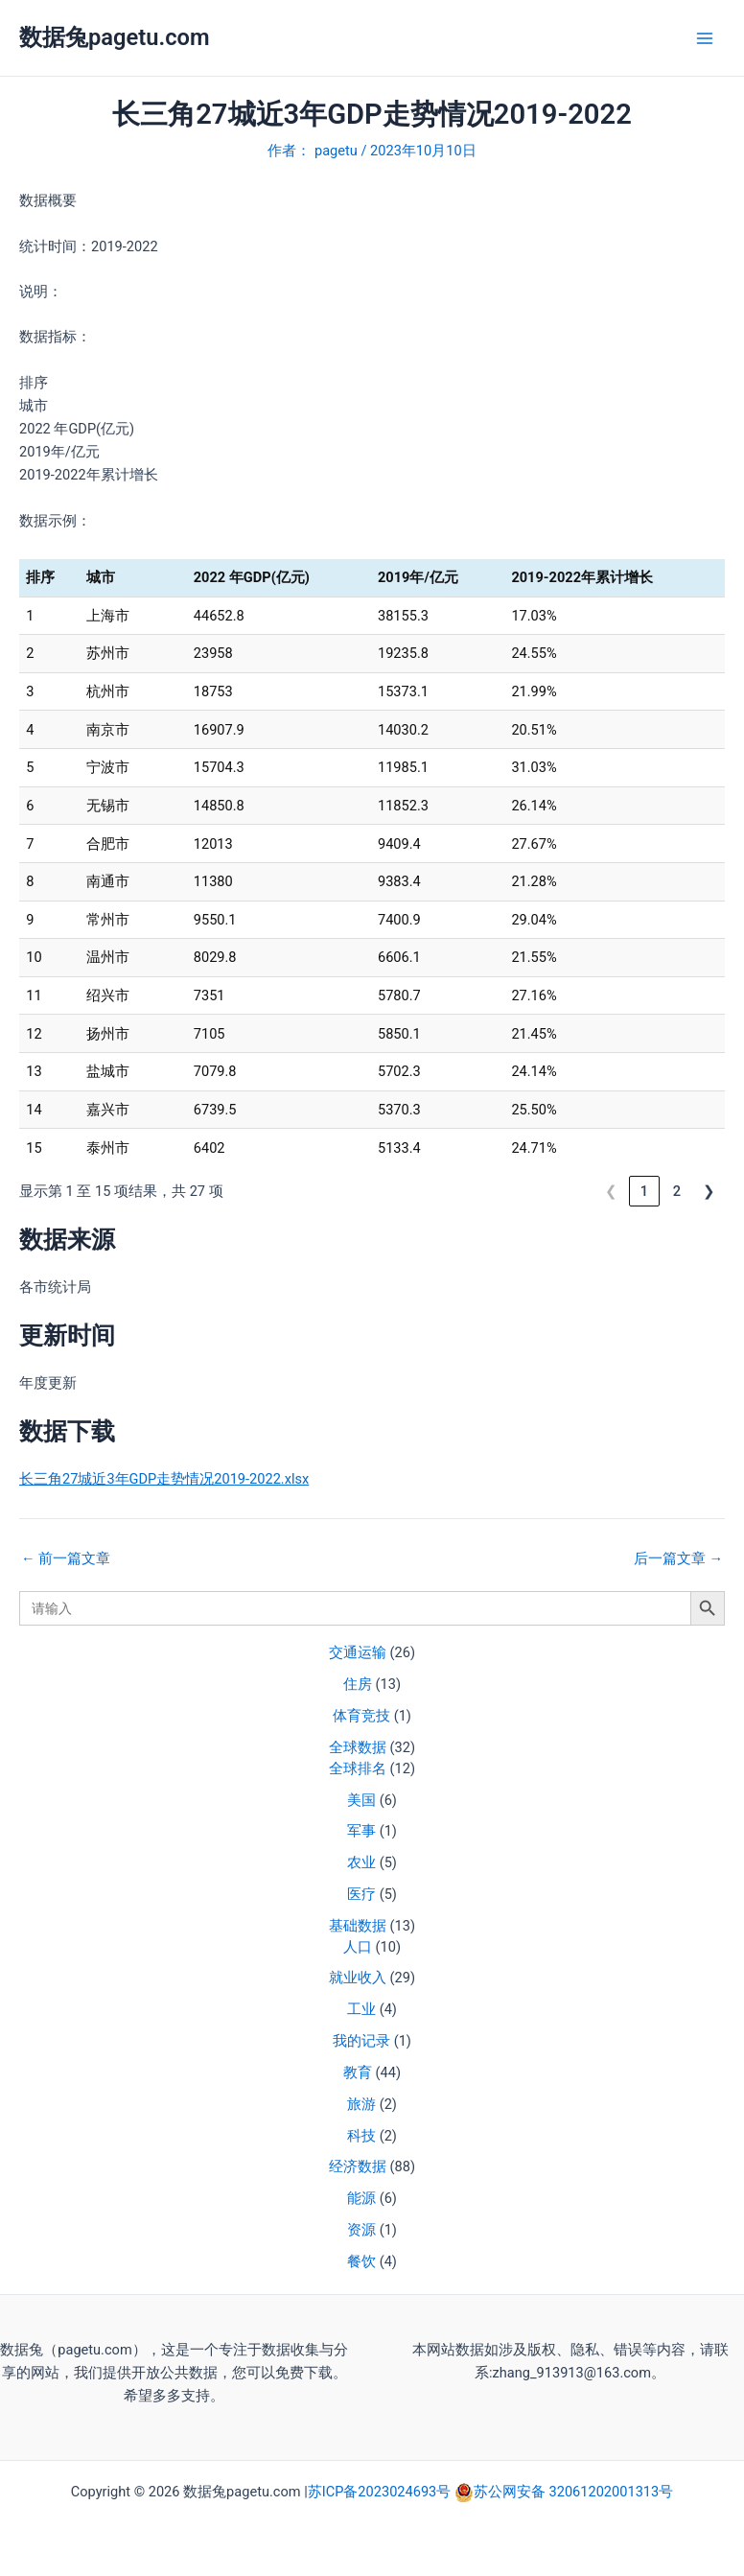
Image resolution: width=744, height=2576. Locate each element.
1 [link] (644, 1191)
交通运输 (357, 1652)
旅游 (361, 2104)
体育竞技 (361, 1715)
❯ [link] (709, 1191)
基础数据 (357, 1925)
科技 (361, 2135)
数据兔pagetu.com (114, 37)
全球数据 (357, 1747)
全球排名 (357, 1768)
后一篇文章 (678, 1559)
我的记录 (361, 2040)
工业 (361, 2009)
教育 (357, 2072)
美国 (361, 1800)
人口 (357, 1946)
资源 (361, 2229)
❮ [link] (611, 1191)
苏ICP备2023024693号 (381, 2491)
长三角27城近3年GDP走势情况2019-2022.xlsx (164, 1478)
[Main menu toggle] (705, 38)
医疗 (361, 1894)
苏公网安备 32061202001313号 (573, 2491)
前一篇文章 (65, 1559)
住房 (357, 1684)
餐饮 (361, 2261)
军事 (361, 1830)
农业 (361, 1862)
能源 (361, 2198)
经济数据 (357, 2166)
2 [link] (677, 1191)
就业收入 (357, 1977)
